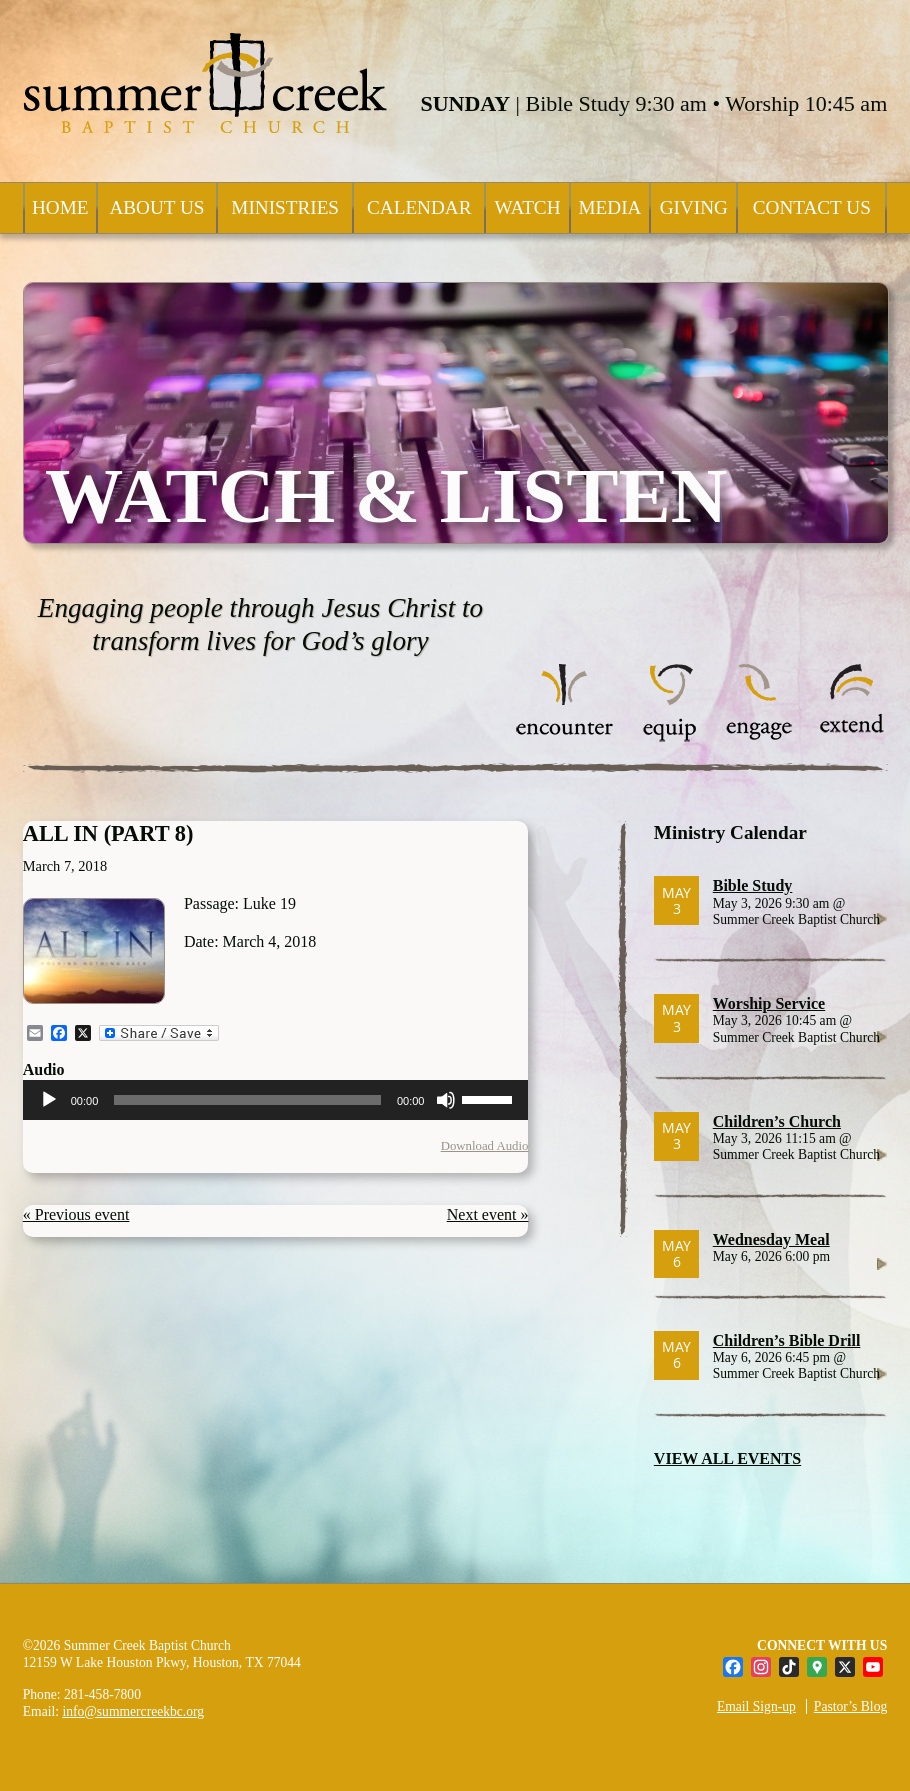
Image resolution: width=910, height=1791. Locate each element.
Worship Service (769, 1003)
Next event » (488, 1214)
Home (60, 207)
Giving (694, 207)
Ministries (285, 207)
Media (610, 207)
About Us (156, 207)
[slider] (247, 1100)
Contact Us (812, 207)
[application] (276, 1100)
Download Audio (485, 1146)
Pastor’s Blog (850, 1706)
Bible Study (753, 885)
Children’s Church (777, 1121)
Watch (527, 207)
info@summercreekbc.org (133, 1711)
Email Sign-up (756, 1706)
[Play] (49, 1100)
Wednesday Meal (771, 1239)
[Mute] (446, 1100)
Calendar (419, 207)
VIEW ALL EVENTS (727, 1458)
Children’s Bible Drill (787, 1340)
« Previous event (76, 1214)
